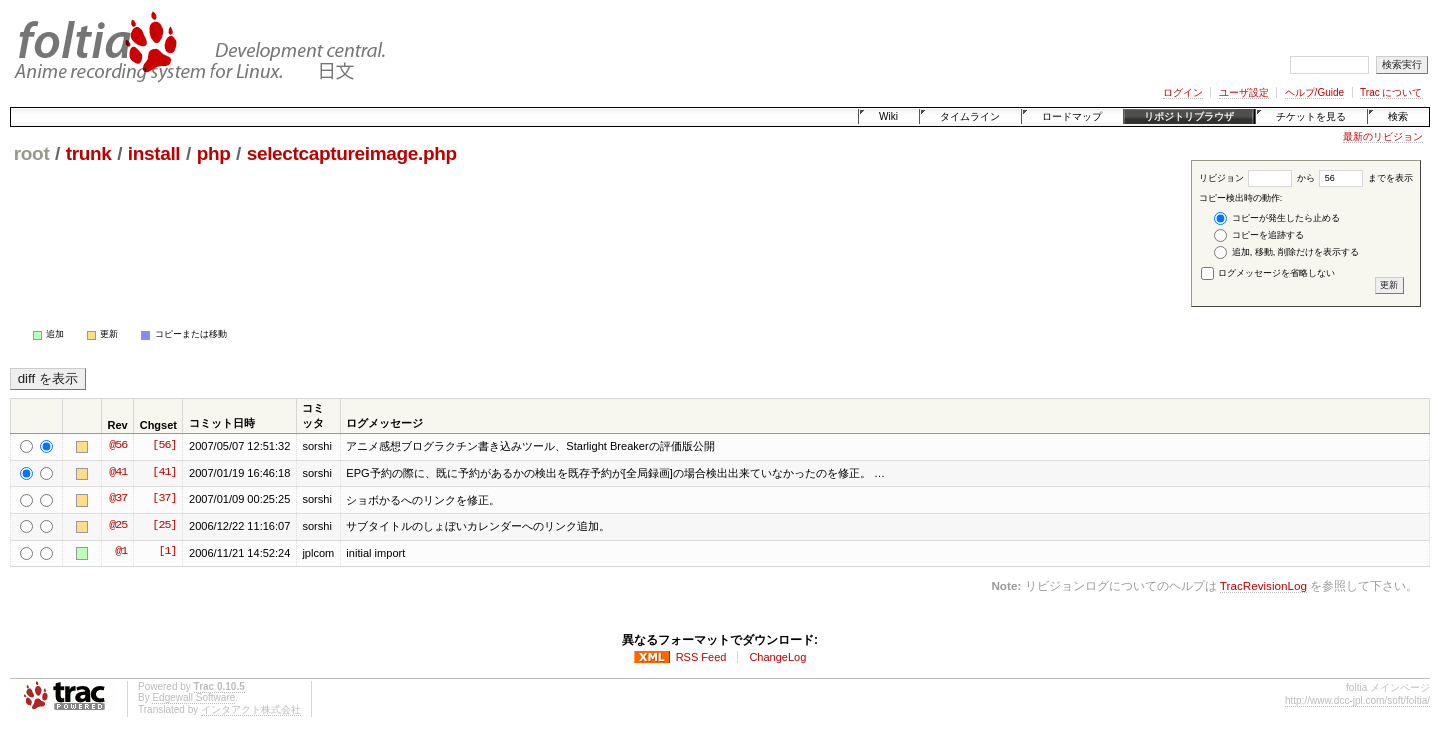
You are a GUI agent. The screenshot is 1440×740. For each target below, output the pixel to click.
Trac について (1391, 92)
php (214, 153)
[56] (164, 446)
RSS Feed (701, 657)
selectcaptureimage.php (352, 153)
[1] (167, 552)
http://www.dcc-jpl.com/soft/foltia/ (1357, 700)
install (154, 153)
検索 (1398, 116)
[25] (164, 526)
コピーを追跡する (1259, 235)
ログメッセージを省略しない (1268, 273)
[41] (164, 473)
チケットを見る (1311, 116)
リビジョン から (1257, 178)
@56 (118, 446)
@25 (118, 526)
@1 (121, 552)
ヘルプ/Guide (1314, 92)
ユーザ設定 (1244, 92)
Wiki (888, 116)
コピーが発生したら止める (1277, 218)
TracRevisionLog (1263, 585)
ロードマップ (1072, 116)
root (32, 153)
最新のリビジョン (1383, 136)
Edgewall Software (193, 697)
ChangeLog (777, 657)
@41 (118, 473)
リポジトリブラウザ (1189, 116)
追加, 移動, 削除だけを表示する (1286, 252)
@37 (118, 499)
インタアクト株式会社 (251, 709)
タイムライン (970, 116)
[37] (164, 499)
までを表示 (1366, 178)
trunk (89, 153)
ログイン (1183, 92)
